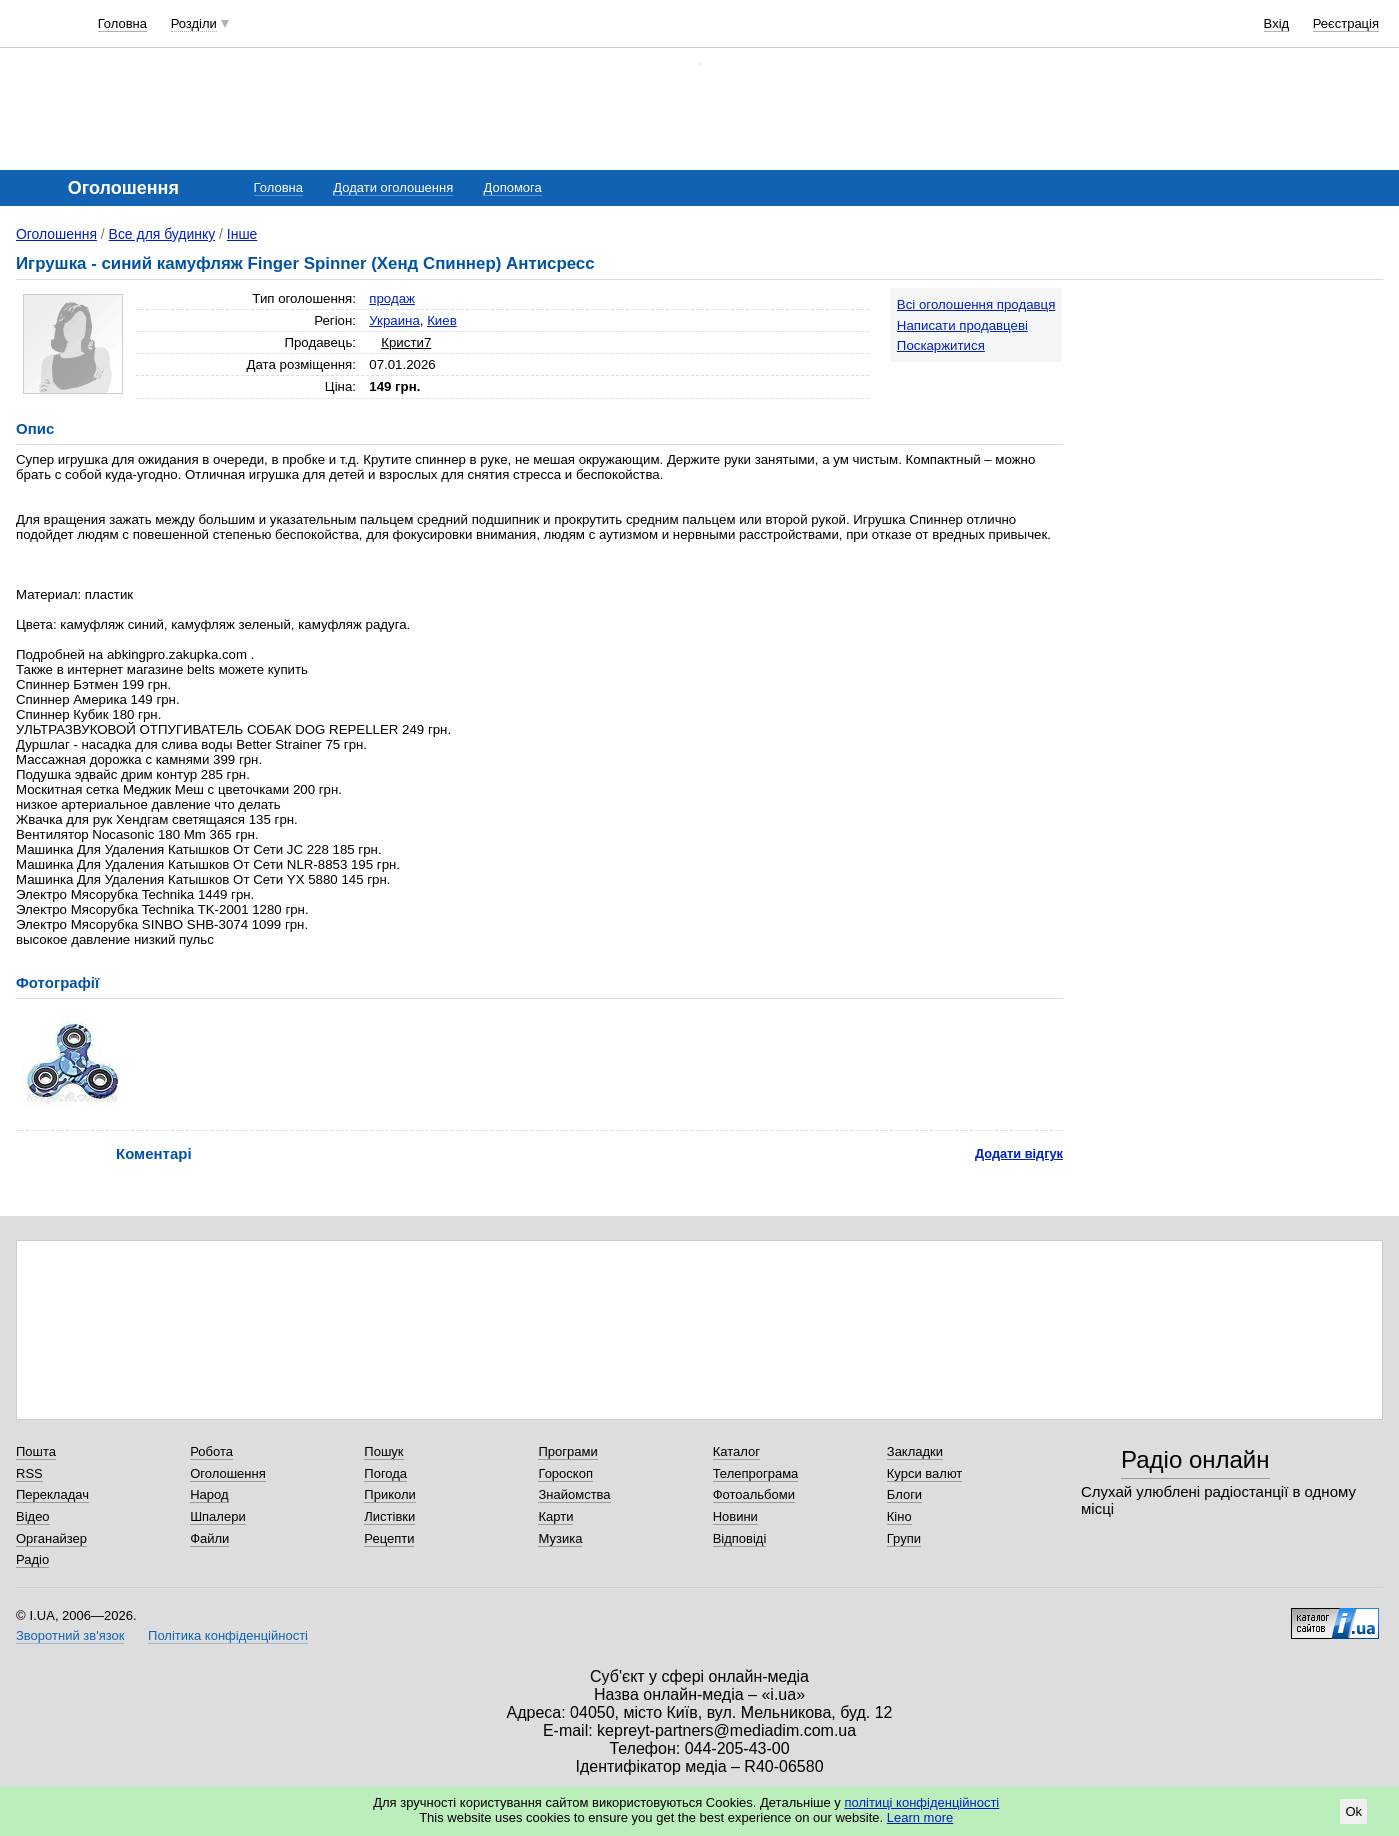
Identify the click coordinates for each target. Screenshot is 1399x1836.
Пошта (36, 1451)
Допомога (512, 187)
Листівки (389, 1516)
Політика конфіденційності (228, 1635)
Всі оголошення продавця (976, 304)
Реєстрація (1346, 23)
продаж (392, 298)
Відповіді (740, 1538)
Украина (394, 320)
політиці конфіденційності (921, 1802)
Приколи (389, 1494)
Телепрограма (756, 1473)
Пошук (383, 1451)
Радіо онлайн (1195, 1459)
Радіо (32, 1559)
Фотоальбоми (754, 1494)
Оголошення (56, 234)
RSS (29, 1473)
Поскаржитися (941, 345)
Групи (904, 1538)
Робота (211, 1451)
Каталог (736, 1451)
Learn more (920, 1817)
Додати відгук (1019, 1153)
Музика (560, 1538)
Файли (209, 1538)
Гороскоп (565, 1473)
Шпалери (218, 1516)
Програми (567, 1451)
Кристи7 (406, 342)
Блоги (904, 1494)
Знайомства (574, 1494)
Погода (385, 1473)
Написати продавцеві (962, 325)
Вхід (1277, 23)
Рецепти (389, 1538)
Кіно (899, 1516)
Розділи (194, 23)
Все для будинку (162, 234)
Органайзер (51, 1538)
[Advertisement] (1233, 412)
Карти (555, 1516)
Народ (209, 1494)
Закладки (915, 1451)
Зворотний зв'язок (70, 1635)
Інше (242, 234)
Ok (1353, 1811)
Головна (122, 23)
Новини (735, 1516)
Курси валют (925, 1473)
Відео (33, 1516)
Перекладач (52, 1494)
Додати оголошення (393, 187)
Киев (442, 320)
